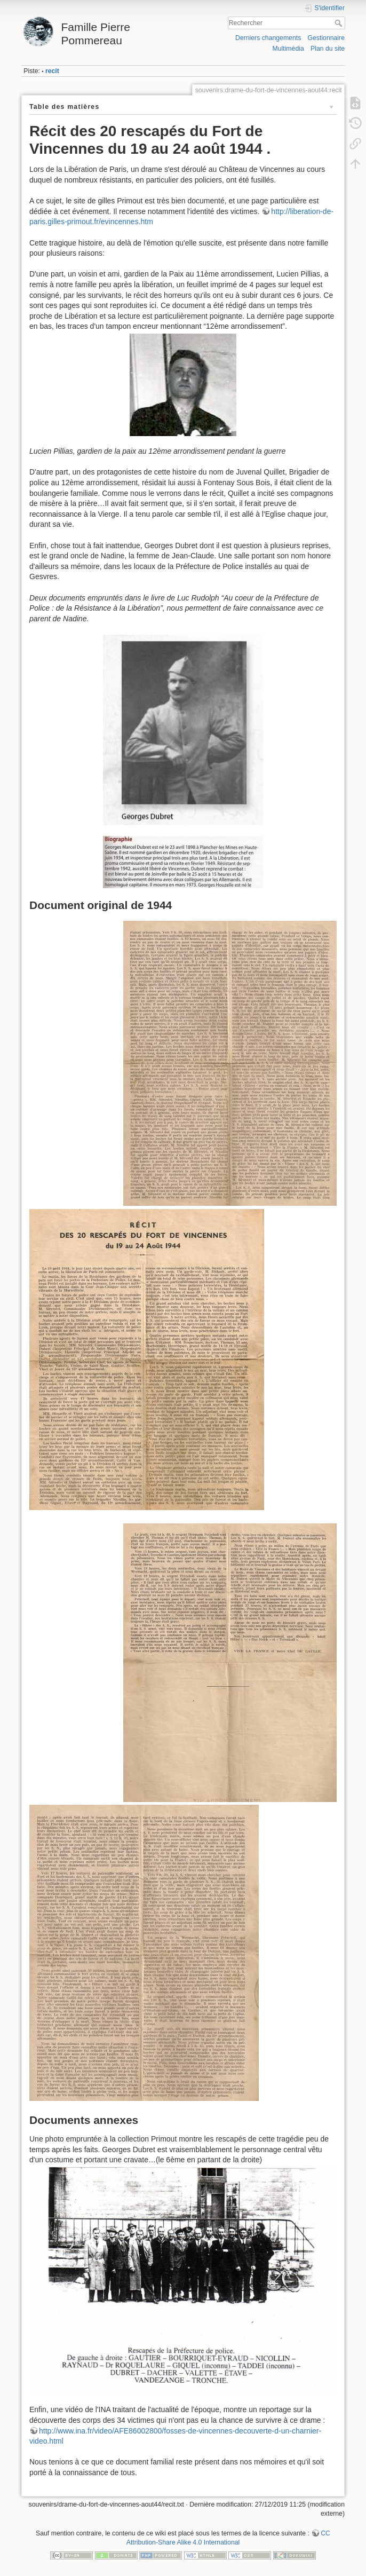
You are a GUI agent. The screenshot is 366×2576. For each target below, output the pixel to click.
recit (52, 71)
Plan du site (328, 48)
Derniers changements (268, 38)
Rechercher (340, 23)
